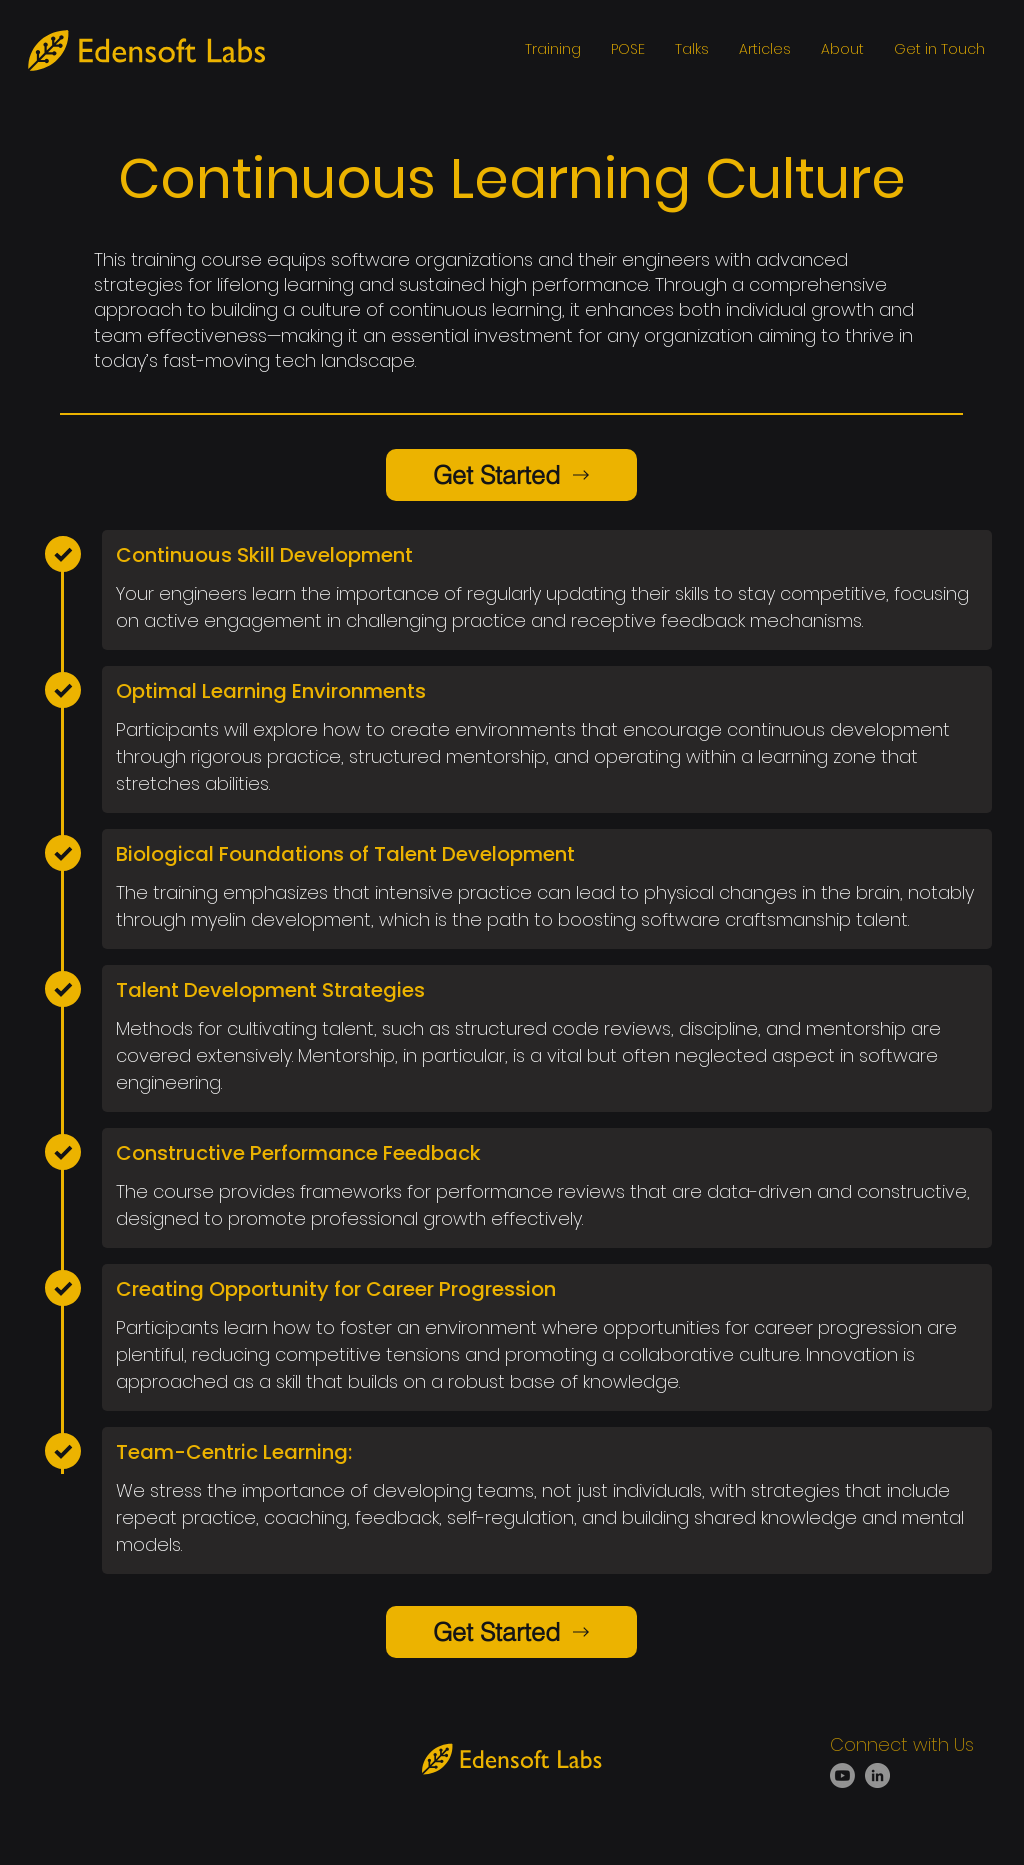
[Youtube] (842, 1775)
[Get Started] (511, 475)
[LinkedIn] (877, 1775)
